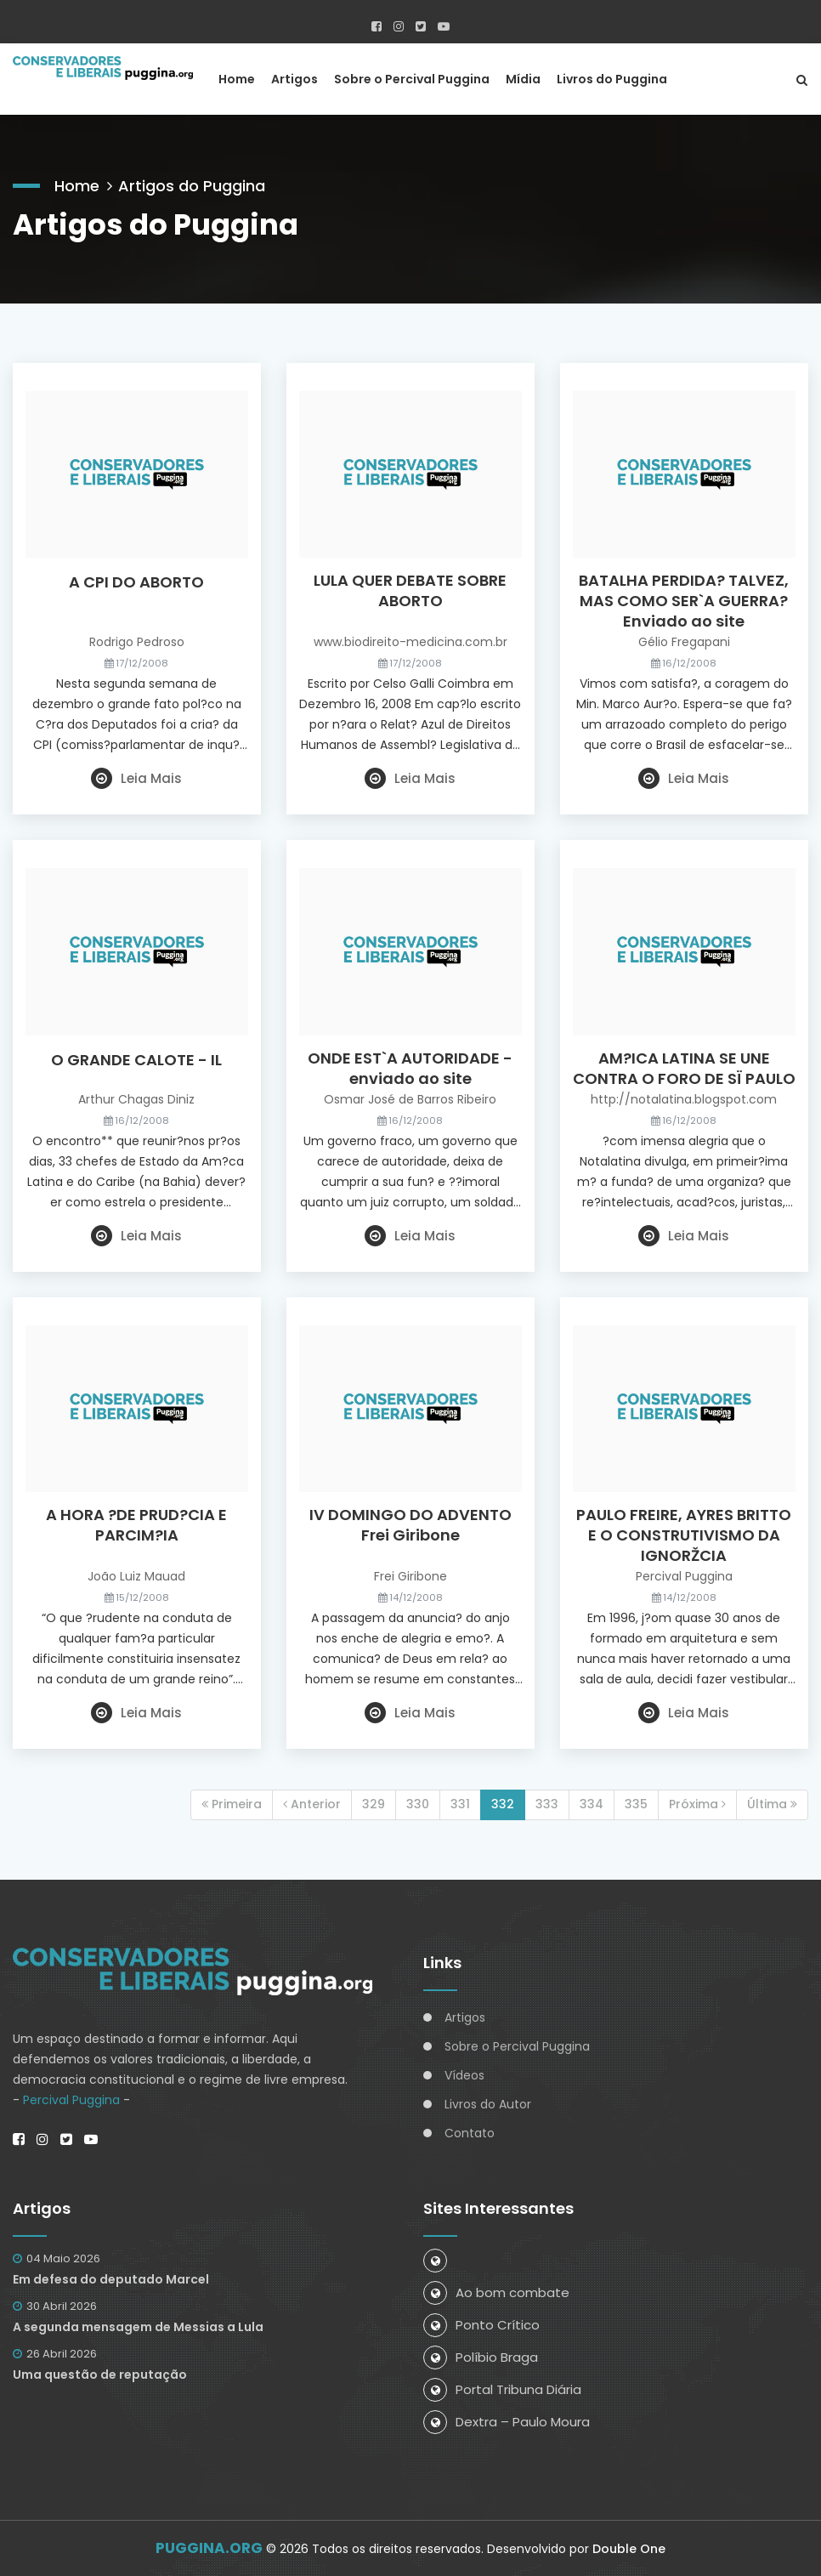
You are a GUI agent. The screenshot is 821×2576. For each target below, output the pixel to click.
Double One (628, 2548)
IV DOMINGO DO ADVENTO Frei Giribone (410, 1525)
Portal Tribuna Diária (502, 2389)
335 (636, 1804)
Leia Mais (136, 778)
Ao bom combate (496, 2292)
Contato (469, 2133)
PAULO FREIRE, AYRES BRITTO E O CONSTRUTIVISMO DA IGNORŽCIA (683, 1535)
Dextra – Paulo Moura (506, 2422)
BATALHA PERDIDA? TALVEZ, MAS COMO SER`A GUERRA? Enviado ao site (684, 601)
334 (591, 1804)
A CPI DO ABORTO (136, 582)
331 (460, 1804)
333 (546, 1804)
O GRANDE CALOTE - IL (136, 1060)
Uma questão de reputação (100, 2374)
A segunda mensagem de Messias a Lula (138, 2326)
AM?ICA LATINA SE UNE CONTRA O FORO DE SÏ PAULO (684, 1068)
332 (502, 1804)
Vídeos (464, 2075)
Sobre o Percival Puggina (412, 79)
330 (417, 1804)
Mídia (523, 79)
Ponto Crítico (481, 2325)
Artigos (294, 79)
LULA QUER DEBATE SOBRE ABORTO (410, 590)
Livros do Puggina (612, 79)
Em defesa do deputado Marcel (111, 2279)
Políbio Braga (480, 2357)
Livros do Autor (487, 2104)
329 (373, 1804)
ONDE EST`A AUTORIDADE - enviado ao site (410, 1068)
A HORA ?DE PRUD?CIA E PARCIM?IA (136, 1525)
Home (236, 79)
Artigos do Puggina (191, 185)
